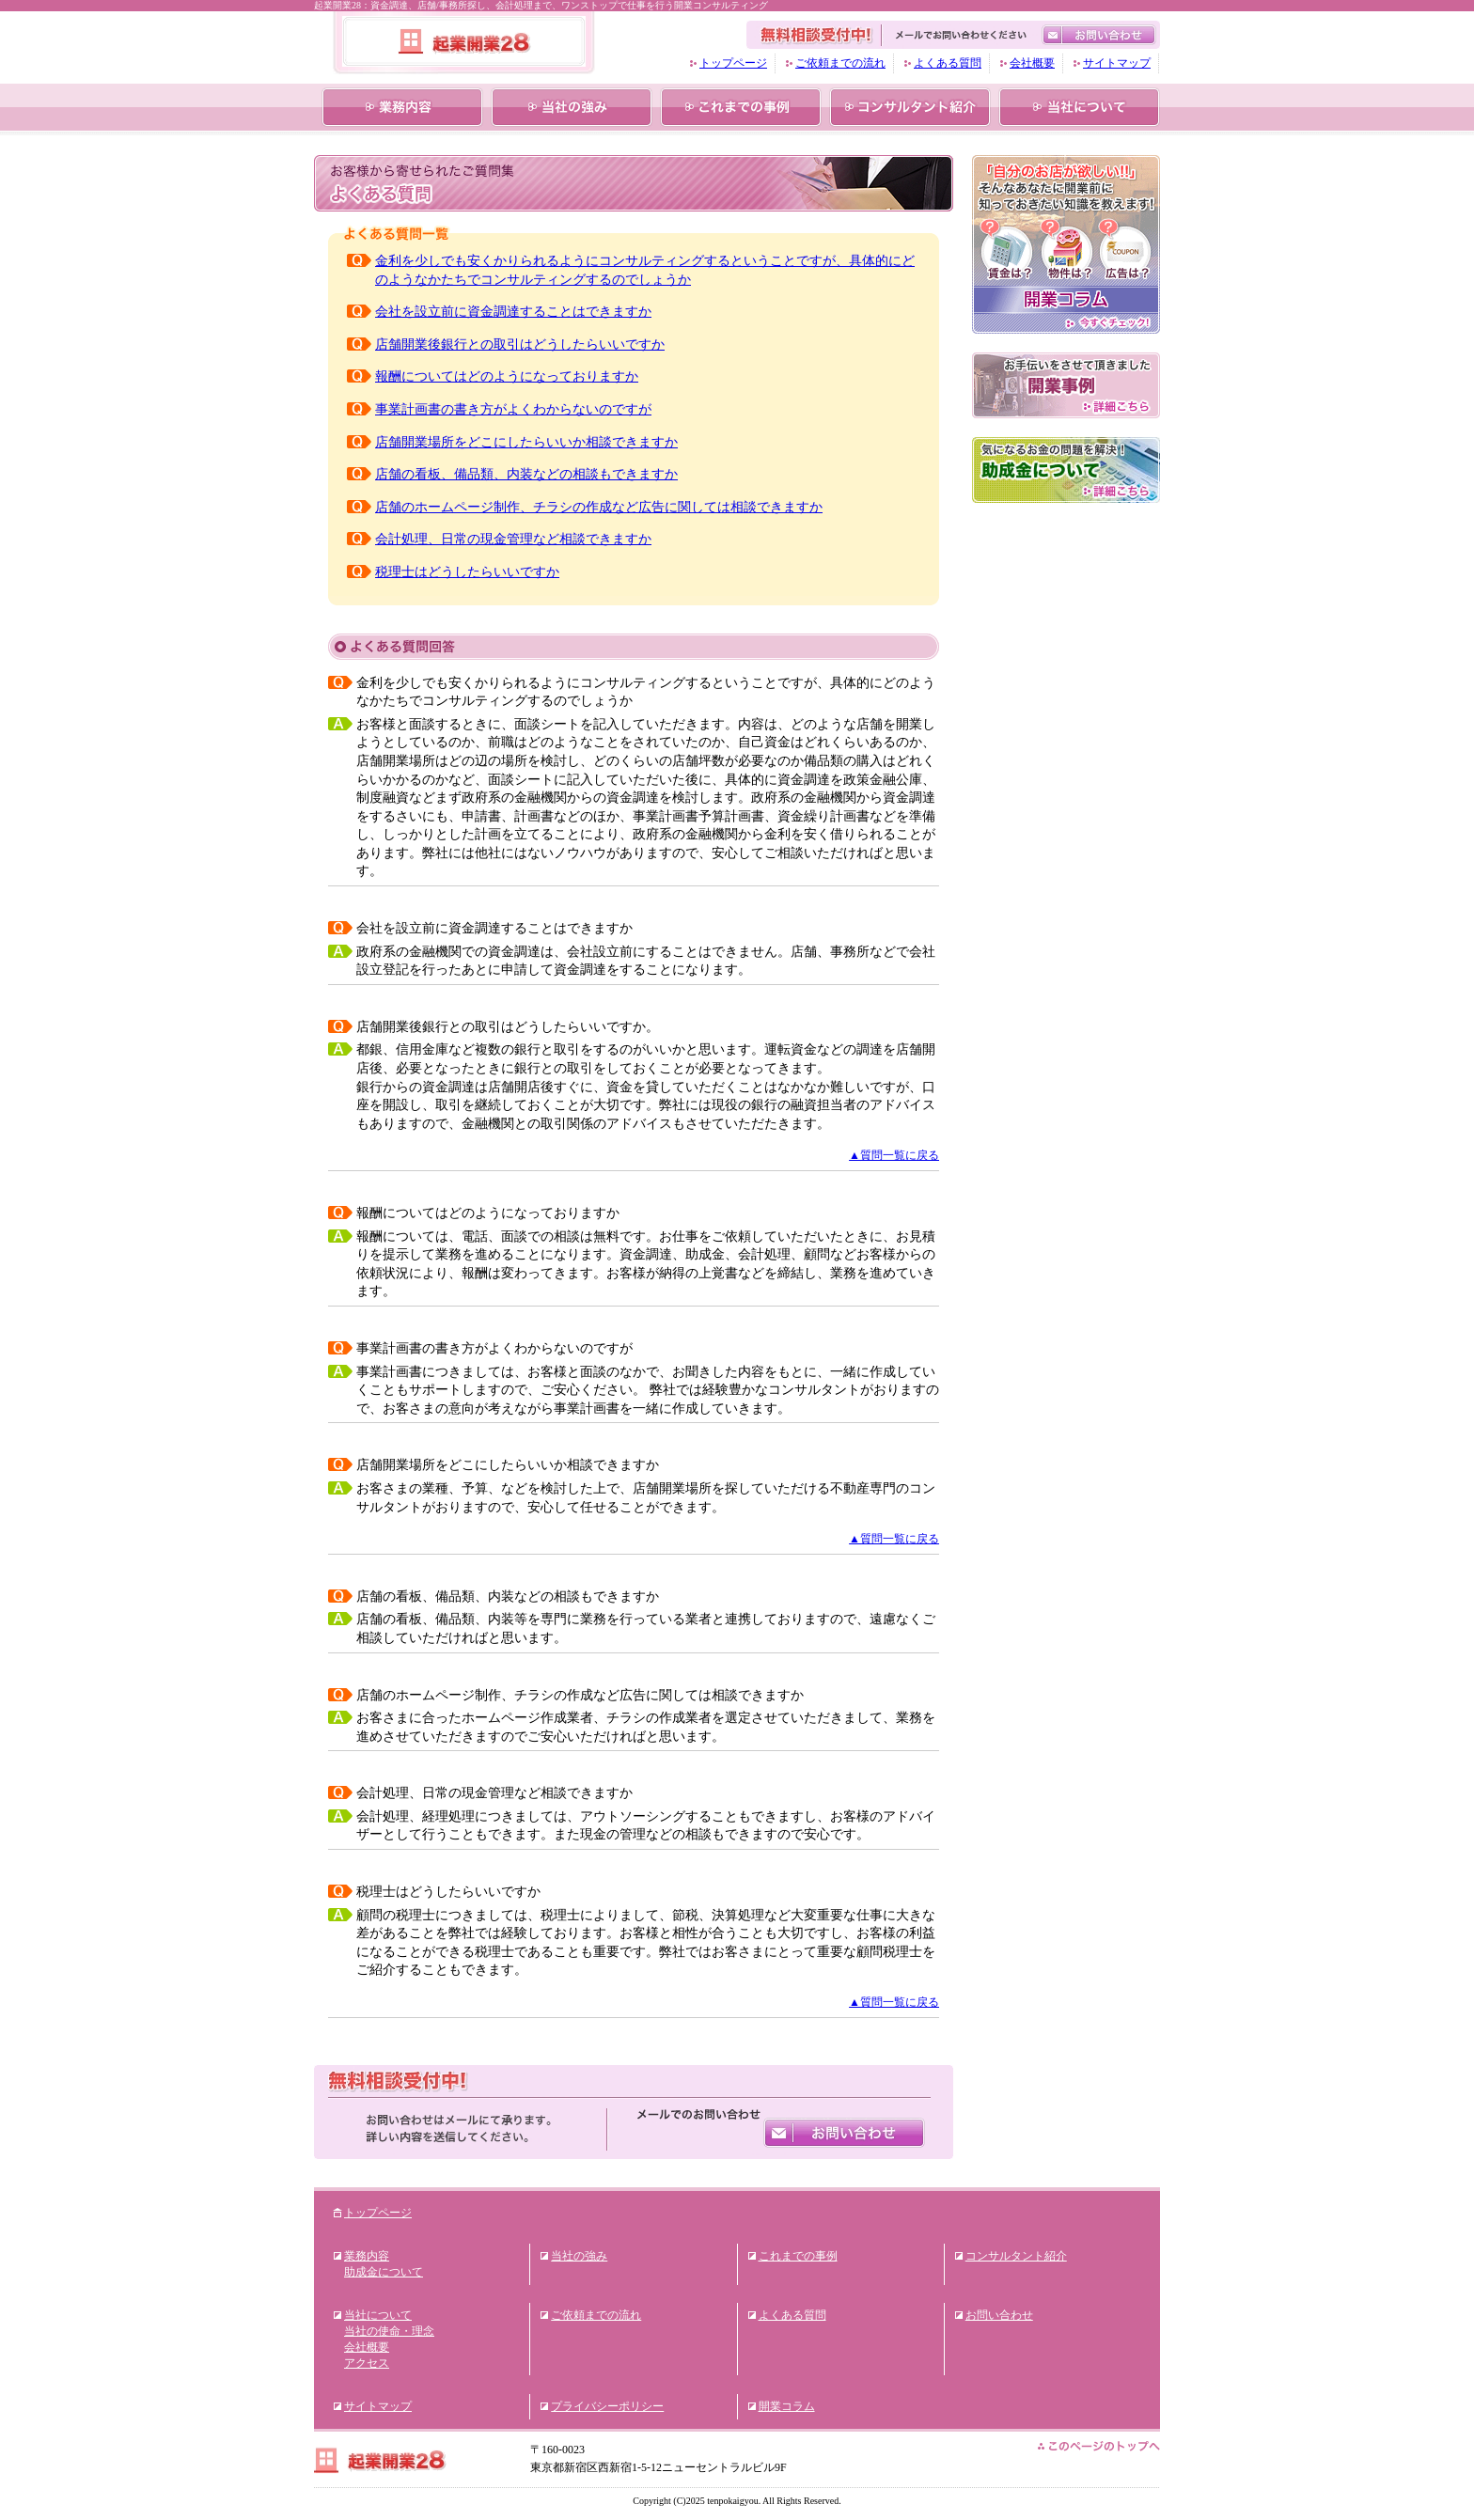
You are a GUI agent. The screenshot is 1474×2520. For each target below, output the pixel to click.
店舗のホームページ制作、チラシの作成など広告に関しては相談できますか (599, 507)
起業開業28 (464, 41)
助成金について (383, 2271)
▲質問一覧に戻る (894, 1155)
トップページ (733, 63)
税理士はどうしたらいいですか (467, 572)
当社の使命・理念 (389, 2331)
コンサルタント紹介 (910, 107)
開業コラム (787, 2406)
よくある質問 (947, 63)
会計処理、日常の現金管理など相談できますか (513, 539)
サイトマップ (1117, 63)
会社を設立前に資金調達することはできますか (513, 312)
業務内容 (402, 107)
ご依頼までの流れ (840, 63)
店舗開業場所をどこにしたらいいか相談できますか (526, 442)
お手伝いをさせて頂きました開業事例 (1066, 385)
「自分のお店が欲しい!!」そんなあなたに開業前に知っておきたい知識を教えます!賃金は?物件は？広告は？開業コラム (1066, 244)
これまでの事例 (741, 107)
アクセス (366, 2363)
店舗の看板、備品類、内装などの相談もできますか (526, 474)
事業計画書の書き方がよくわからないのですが (513, 409)
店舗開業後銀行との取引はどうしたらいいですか (520, 344)
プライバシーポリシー (607, 2406)
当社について (1079, 107)
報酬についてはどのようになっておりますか (506, 376)
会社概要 (1032, 63)
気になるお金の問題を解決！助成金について (1066, 470)
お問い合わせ (845, 2131)
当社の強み (571, 107)
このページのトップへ (1099, 2446)
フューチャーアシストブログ (1066, 592)
